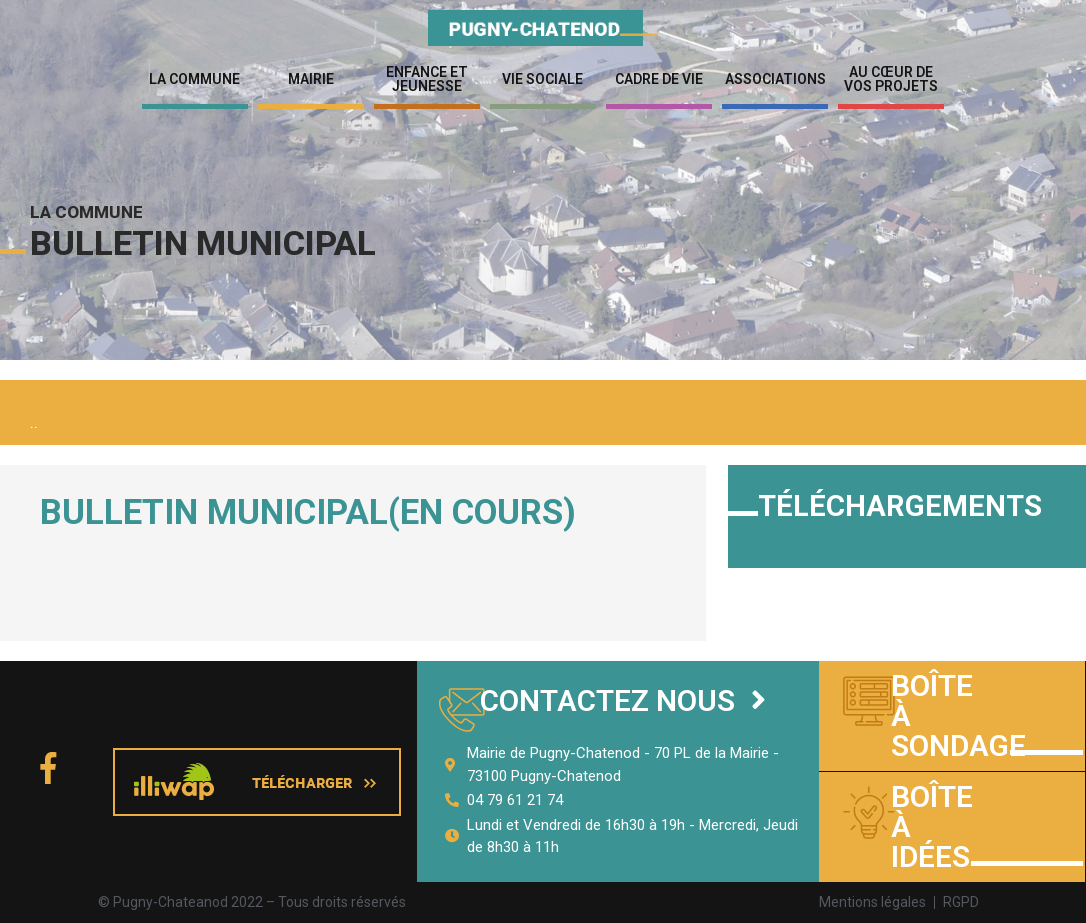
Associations (775, 79)
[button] (623, 701)
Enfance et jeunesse (427, 79)
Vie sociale (542, 79)
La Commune (194, 79)
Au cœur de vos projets (891, 79)
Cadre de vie (659, 79)
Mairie (311, 79)
